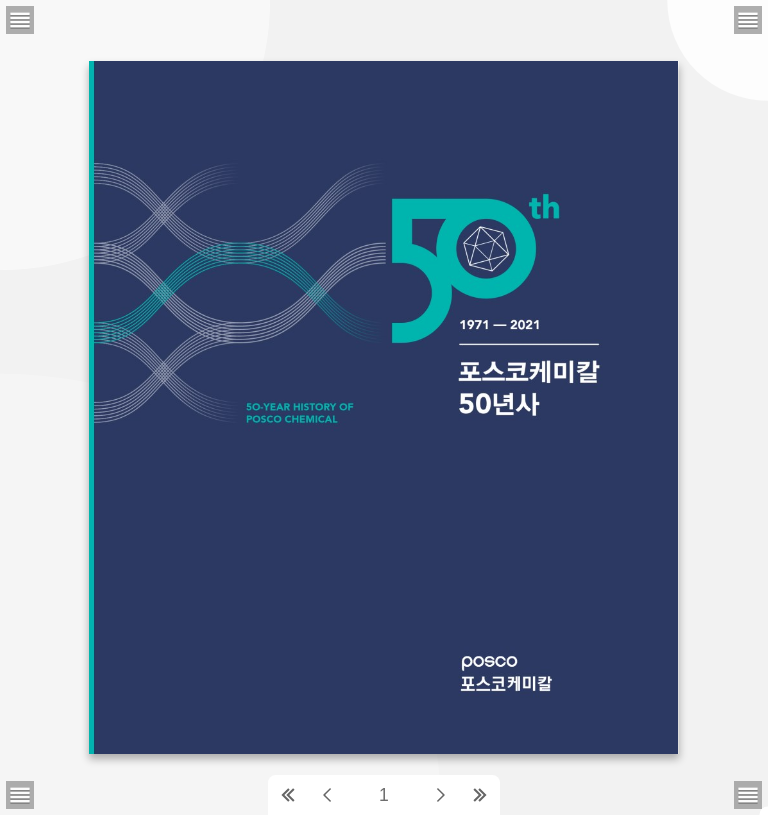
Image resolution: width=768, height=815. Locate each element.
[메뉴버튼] (20, 795)
